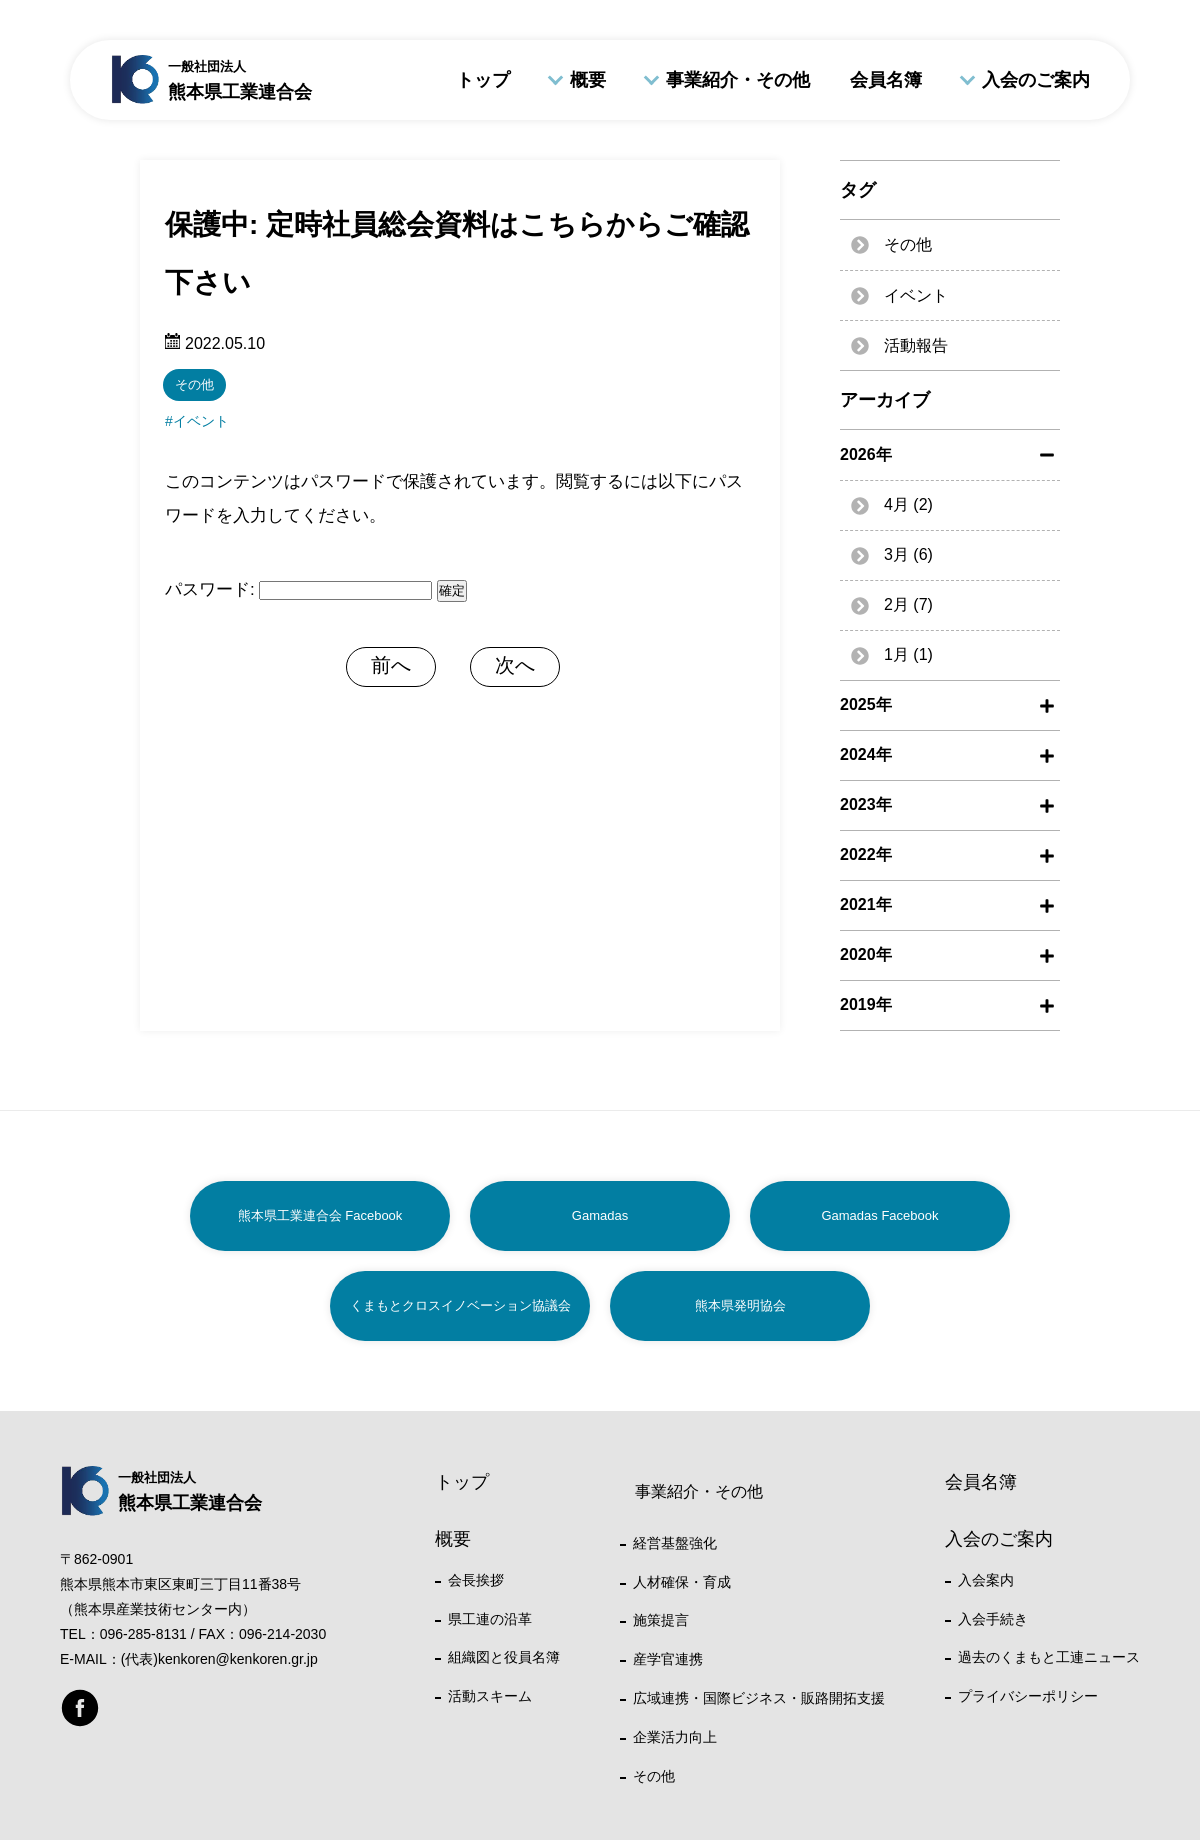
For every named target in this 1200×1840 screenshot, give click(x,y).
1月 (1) (908, 654)
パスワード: (298, 589)
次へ (515, 665)
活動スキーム (490, 1696)
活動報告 (916, 345)
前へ (391, 665)
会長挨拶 (476, 1580)
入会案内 (986, 1580)
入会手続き (993, 1619)
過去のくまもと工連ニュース (1049, 1657)
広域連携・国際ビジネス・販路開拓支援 (759, 1698)
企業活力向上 (675, 1737)
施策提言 (661, 1620)
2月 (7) (908, 604)
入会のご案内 (1036, 80)
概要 (588, 80)
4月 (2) (908, 504)
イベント (201, 421)
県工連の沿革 (490, 1619)
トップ (483, 80)
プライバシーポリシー (1028, 1696)
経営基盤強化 (675, 1543)
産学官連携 (668, 1659)
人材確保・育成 (682, 1582)
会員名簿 (886, 80)
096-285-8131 (143, 1634)
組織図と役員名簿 (504, 1657)
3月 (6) (908, 554)
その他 (194, 384)
